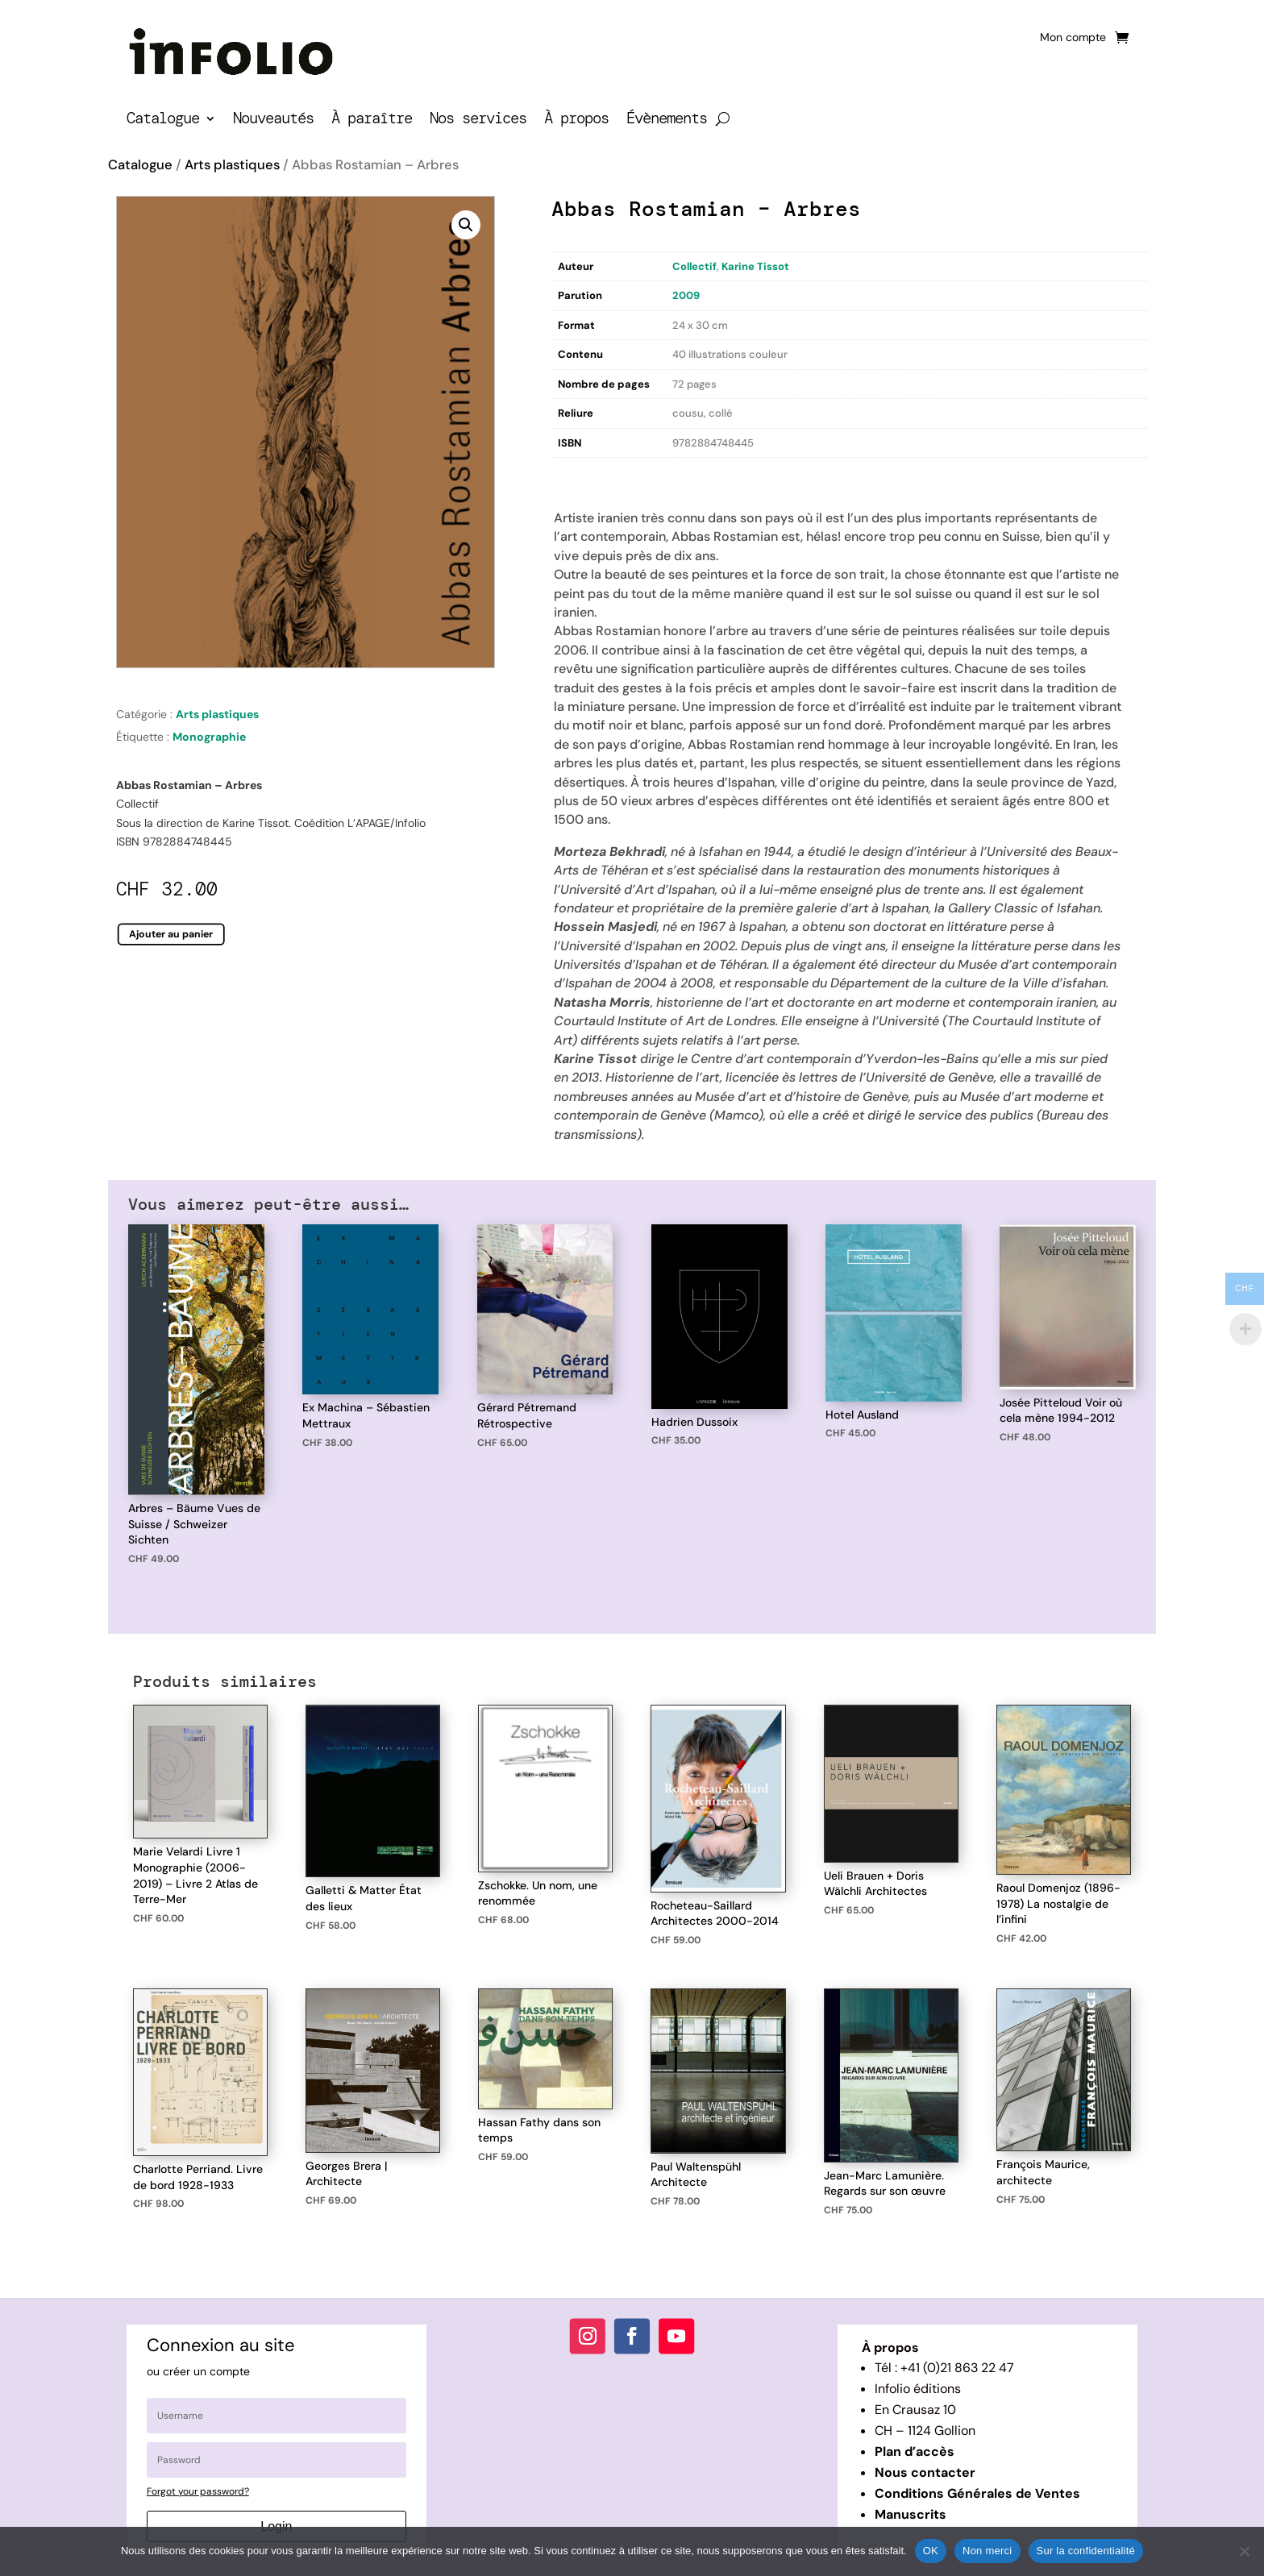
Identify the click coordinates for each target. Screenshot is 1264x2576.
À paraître (371, 120)
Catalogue (163, 120)
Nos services (478, 120)
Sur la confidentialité (1086, 2551)
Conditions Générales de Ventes (977, 2493)
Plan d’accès (914, 2451)
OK (930, 2551)
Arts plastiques (232, 164)
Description (584, 474)
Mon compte (1073, 37)
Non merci (987, 2551)
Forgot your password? (198, 2491)
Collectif (694, 266)
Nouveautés (273, 120)
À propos (576, 120)
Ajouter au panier (171, 934)
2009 (686, 295)
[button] (465, 224)
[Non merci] (1244, 2551)
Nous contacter (925, 2472)
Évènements (666, 120)
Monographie (209, 736)
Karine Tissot (755, 266)
